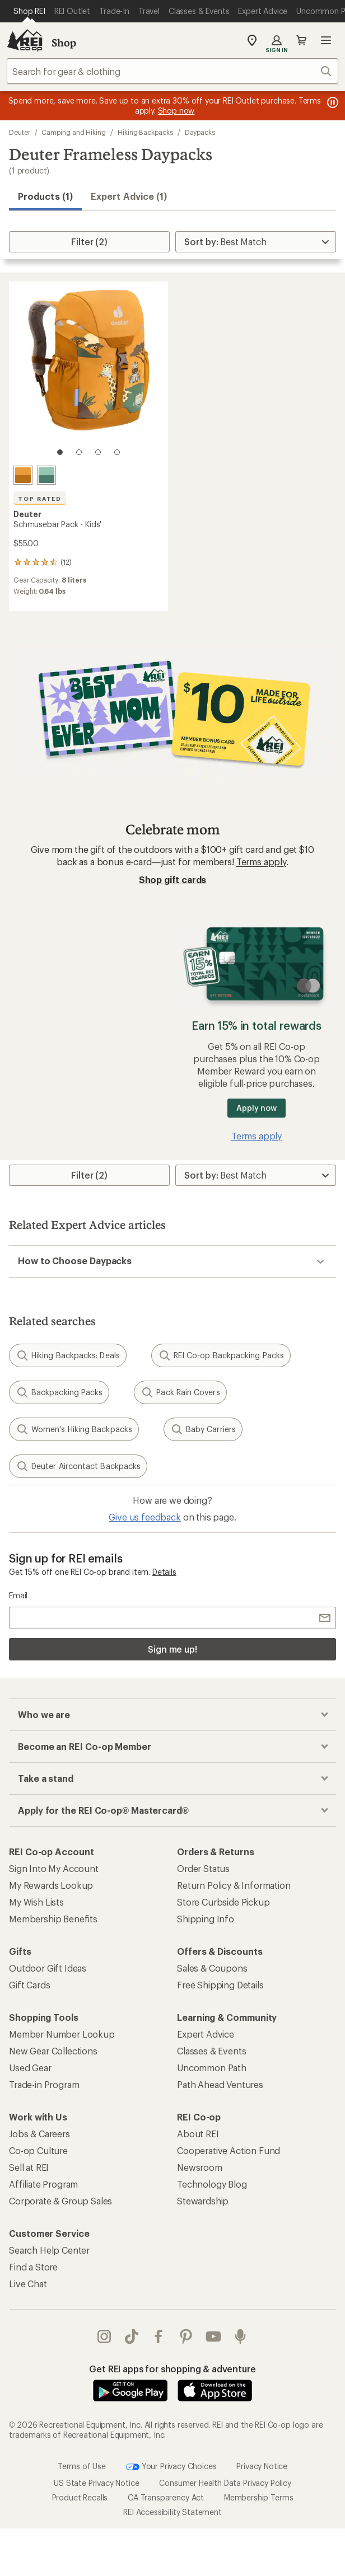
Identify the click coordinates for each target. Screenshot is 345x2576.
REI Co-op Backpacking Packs (221, 1355)
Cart (301, 40)
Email (18, 1595)
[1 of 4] (59, 452)
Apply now (256, 1108)
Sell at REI (29, 2167)
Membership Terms (258, 2474)
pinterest (186, 2336)
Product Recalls (80, 2474)
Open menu (326, 40)
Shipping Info (205, 1918)
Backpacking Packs (59, 1392)
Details (164, 1571)
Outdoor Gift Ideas (47, 1968)
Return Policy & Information (234, 1885)
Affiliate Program (43, 2184)
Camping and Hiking (73, 132)
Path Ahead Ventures (220, 2084)
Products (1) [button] (45, 196)
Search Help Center (49, 2250)
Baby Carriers (203, 1429)
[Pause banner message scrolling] (331, 102)
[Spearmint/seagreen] (46, 475)
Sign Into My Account (54, 1868)
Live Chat (28, 2283)
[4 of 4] (117, 452)
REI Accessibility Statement (172, 2489)
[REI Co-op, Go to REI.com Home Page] (25, 40)
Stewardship (203, 2200)
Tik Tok (132, 2336)
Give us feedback (144, 1517)
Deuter (19, 132)
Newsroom (199, 2167)
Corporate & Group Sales (60, 2200)
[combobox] (172, 71)
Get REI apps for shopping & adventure (172, 2368)
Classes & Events (211, 2050)
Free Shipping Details (220, 1984)
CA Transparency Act (166, 2474)
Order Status (203, 1868)
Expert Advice (205, 2034)
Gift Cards (29, 1984)
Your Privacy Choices (171, 2444)
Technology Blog (212, 2184)
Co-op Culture (38, 2150)
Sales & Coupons (212, 1968)
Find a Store (33, 2266)
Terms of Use (82, 2443)
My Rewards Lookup (51, 1885)
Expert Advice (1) (129, 196)
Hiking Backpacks (145, 132)
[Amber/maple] (22, 475)
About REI (198, 2133)
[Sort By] (255, 241)
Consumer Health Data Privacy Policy (225, 2460)
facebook (158, 2336)
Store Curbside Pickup (223, 1902)
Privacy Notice (261, 2443)
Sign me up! (172, 1649)
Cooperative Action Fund (228, 2150)
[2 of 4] (78, 452)
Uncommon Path (211, 2067)
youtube (213, 2336)
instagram (104, 2336)
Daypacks (200, 132)
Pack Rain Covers (180, 1392)
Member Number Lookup (62, 2034)
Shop (64, 42)
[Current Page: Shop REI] (29, 11)
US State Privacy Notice (96, 2460)
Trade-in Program (44, 2084)
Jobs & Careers (39, 2133)
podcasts (240, 2336)
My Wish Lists (36, 1902)
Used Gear (30, 2067)
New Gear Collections (53, 2050)
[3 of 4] (98, 452)
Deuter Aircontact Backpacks (78, 1466)
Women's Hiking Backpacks (74, 1429)
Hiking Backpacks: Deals (68, 1355)
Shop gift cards (173, 879)
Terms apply (261, 861)
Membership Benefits (53, 1918)
